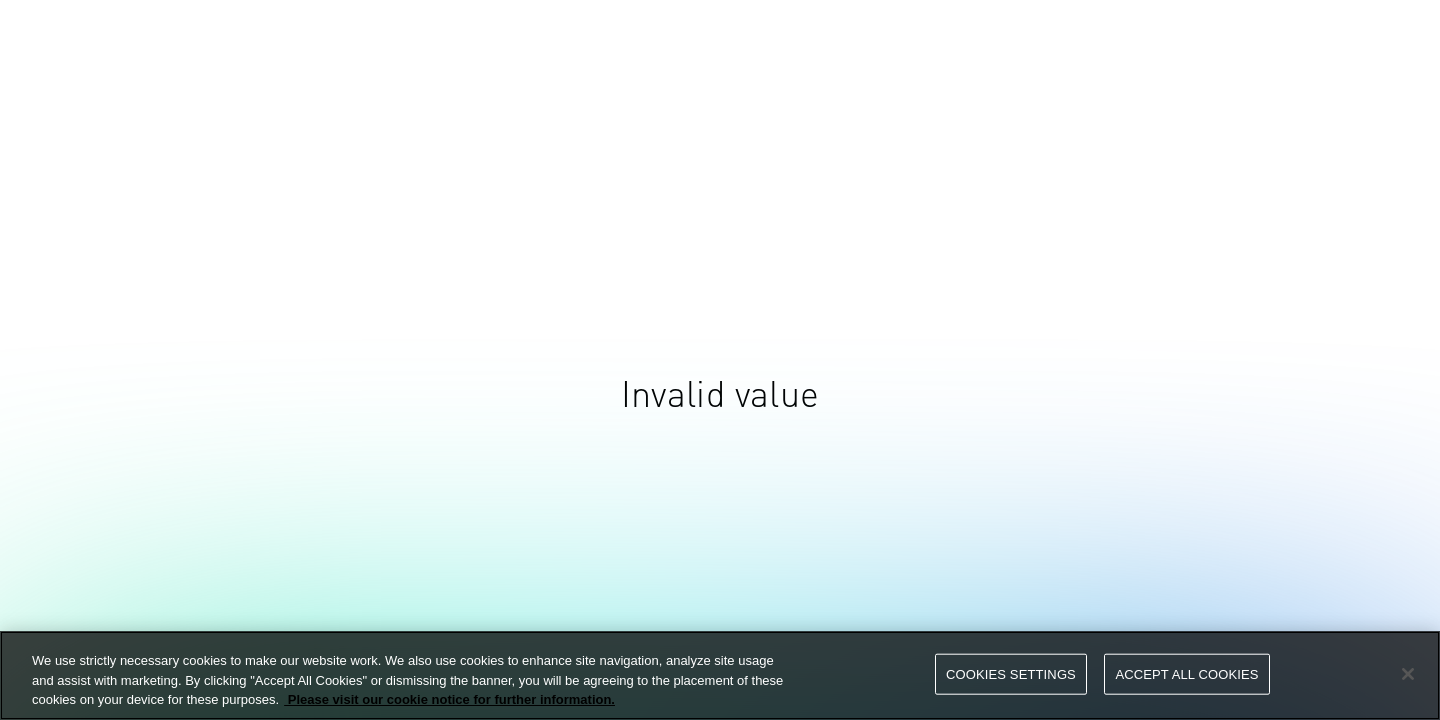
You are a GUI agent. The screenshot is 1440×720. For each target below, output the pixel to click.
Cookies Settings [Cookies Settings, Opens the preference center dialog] (1011, 673)
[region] (720, 675)
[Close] (1408, 674)
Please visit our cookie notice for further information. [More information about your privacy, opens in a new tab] (449, 699)
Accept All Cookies (1186, 673)
